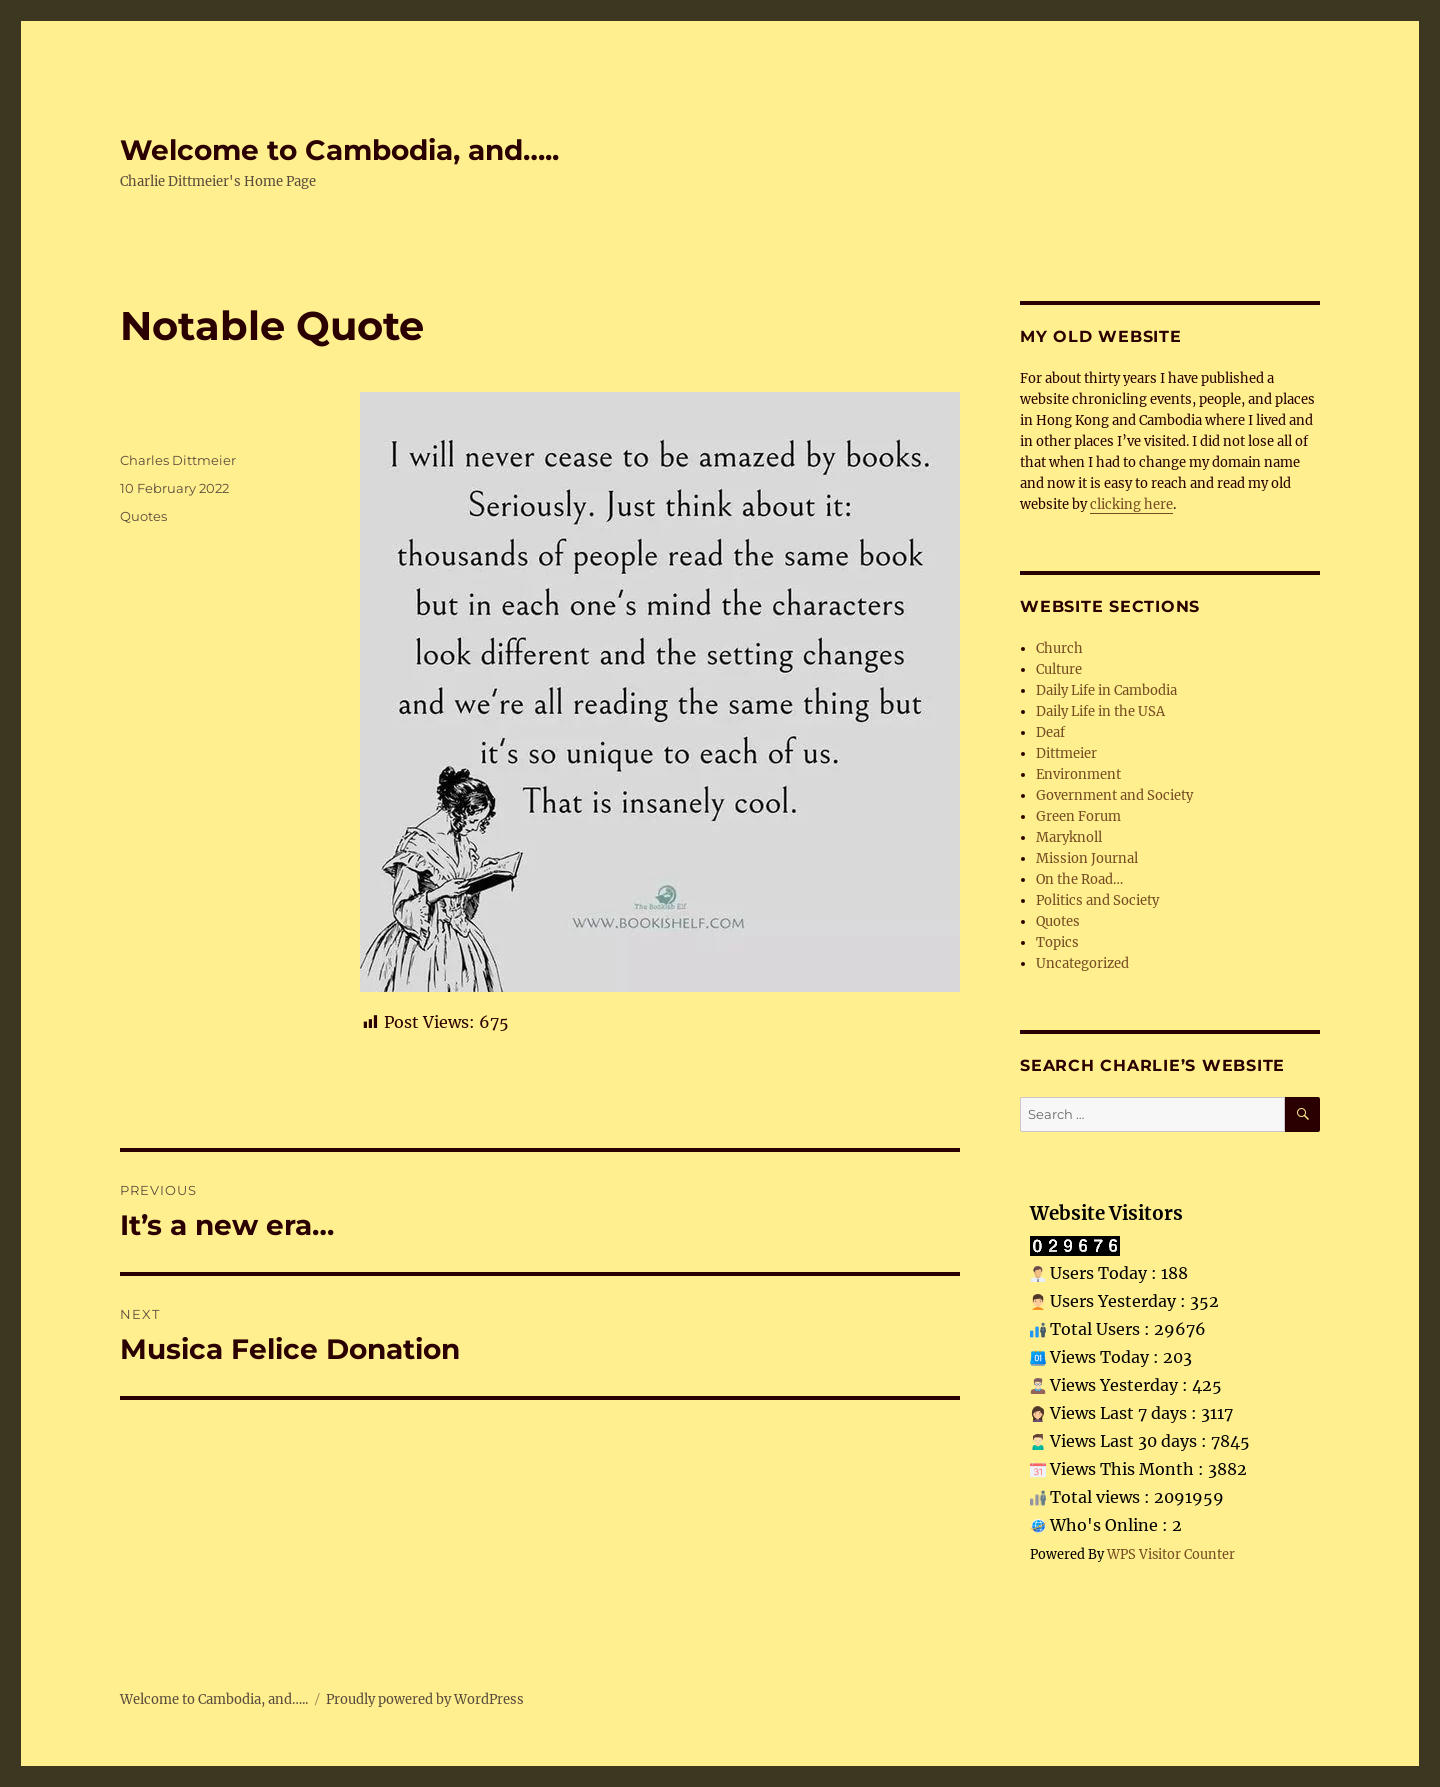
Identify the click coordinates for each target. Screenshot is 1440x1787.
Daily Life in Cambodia (1106, 690)
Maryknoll (1069, 837)
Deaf (1050, 732)
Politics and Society (1097, 900)
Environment (1078, 774)
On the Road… (1079, 879)
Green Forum (1078, 816)
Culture (1059, 669)
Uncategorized (1082, 963)
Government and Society (1114, 795)
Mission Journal (1087, 858)
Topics (1057, 942)
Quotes (143, 516)
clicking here (1131, 504)
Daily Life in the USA (1100, 711)
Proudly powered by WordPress (425, 1699)
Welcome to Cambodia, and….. (339, 150)
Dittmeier (1066, 753)
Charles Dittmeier (178, 460)
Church (1059, 648)
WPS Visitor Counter (1171, 1554)
